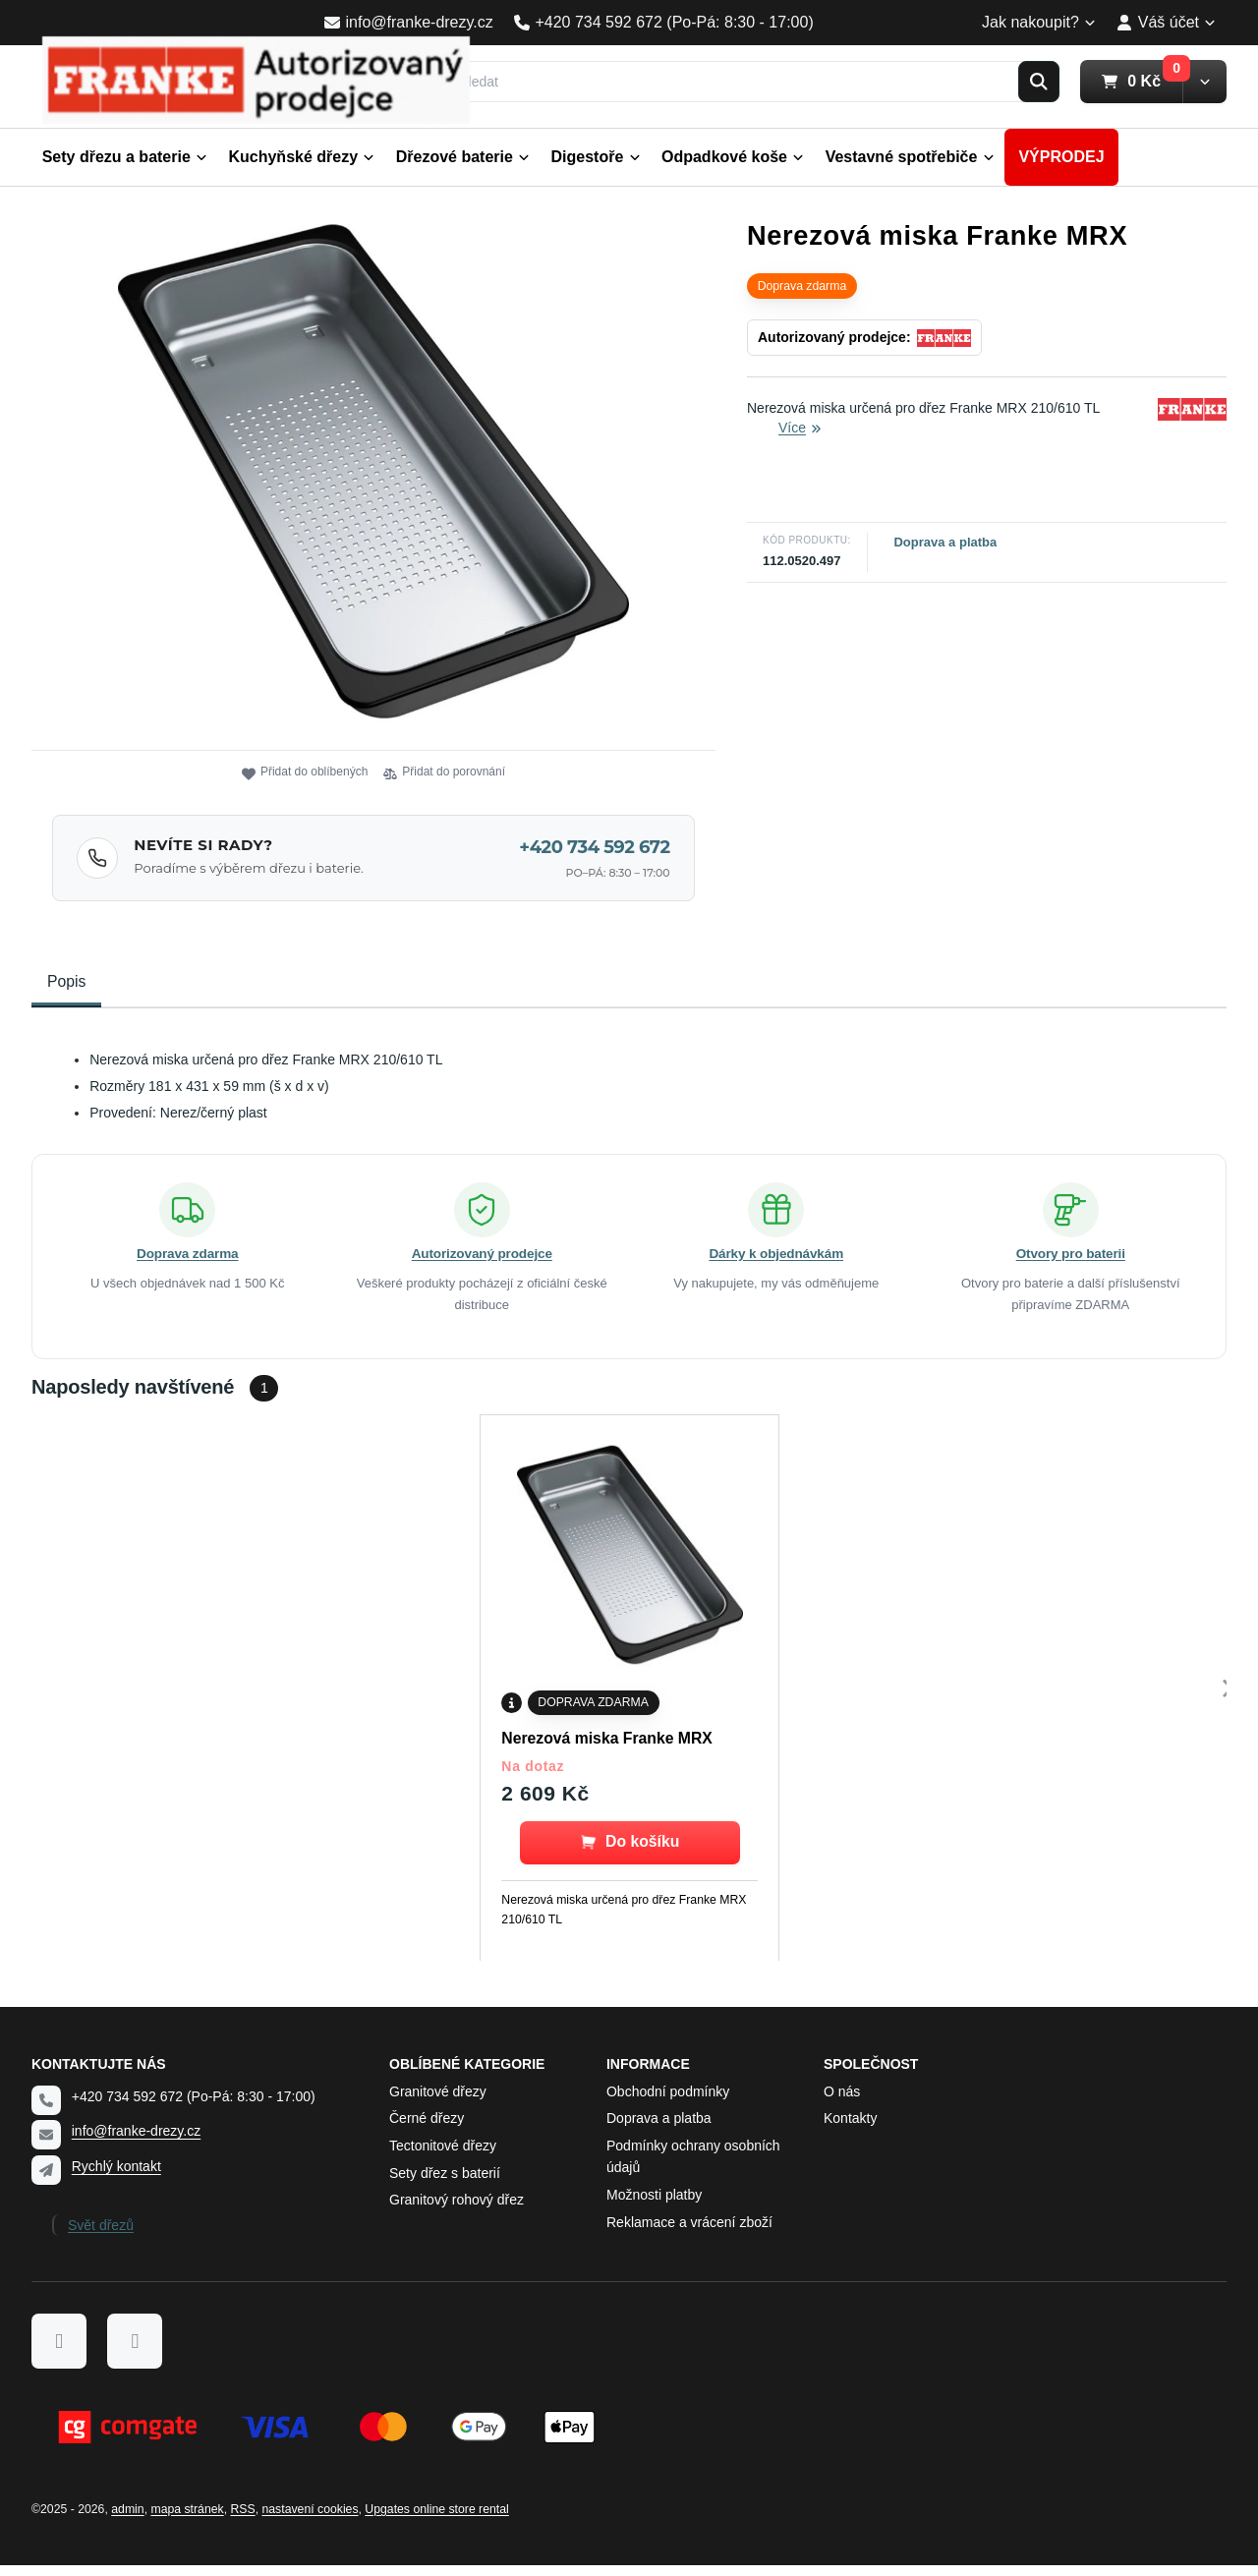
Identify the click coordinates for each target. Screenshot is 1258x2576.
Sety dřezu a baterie (125, 156)
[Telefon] (46, 2111)
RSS (242, 2520)
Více (800, 427)
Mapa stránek (186, 2520)
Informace (648, 2074)
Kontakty (850, 2129)
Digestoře (596, 156)
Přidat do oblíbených (305, 772)
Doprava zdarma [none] (802, 286)
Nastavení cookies (309, 2520)
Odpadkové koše (732, 156)
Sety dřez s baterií (444, 2183)
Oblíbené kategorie (466, 2074)
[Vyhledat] (744, 81)
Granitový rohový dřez (456, 2210)
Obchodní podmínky (667, 2101)
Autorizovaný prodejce (481, 1264)
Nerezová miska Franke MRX (606, 1748)
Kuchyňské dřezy (301, 156)
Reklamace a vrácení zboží (689, 2232)
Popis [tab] (66, 981)
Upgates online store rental (436, 2520)
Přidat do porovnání (444, 772)
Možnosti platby (654, 2205)
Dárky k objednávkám (776, 1264)
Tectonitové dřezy (442, 2156)
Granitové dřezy (437, 2101)
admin (127, 2520)
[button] (1204, 81)
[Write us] (46, 2180)
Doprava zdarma (187, 1264)
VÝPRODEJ (1061, 156)
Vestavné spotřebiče (910, 156)
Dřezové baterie (463, 156)
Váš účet (1166, 22)
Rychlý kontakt (116, 2176)
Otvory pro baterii (1070, 1264)
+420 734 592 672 (594, 847)
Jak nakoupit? (1039, 22)
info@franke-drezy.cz (136, 2141)
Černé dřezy (426, 2129)
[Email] (46, 2145)
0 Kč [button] (1142, 80)
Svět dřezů (101, 2235)
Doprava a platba (945, 542)
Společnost (871, 2074)
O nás (842, 2101)
